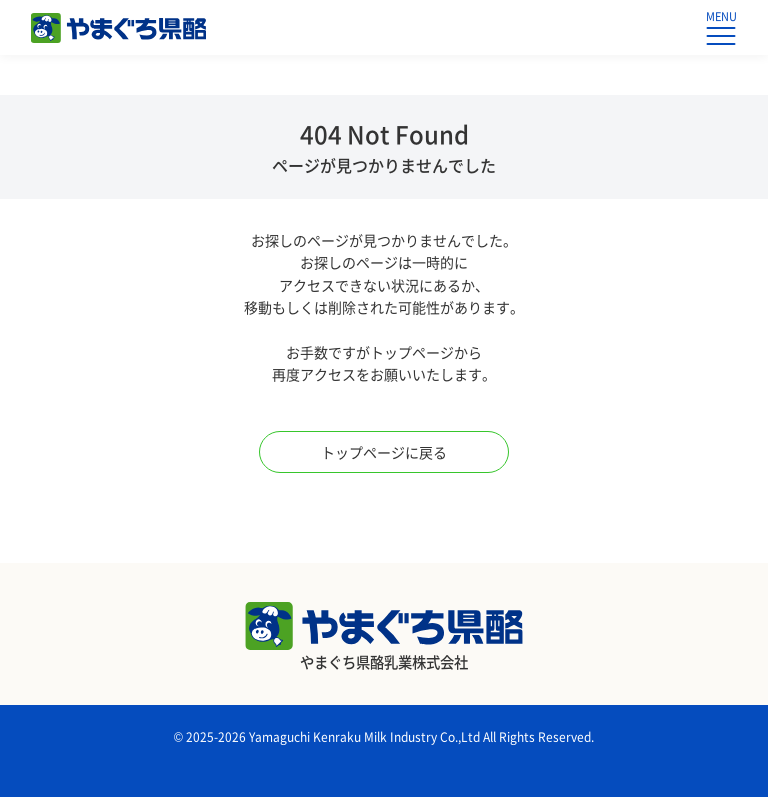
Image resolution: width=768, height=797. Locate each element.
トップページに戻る (384, 452)
